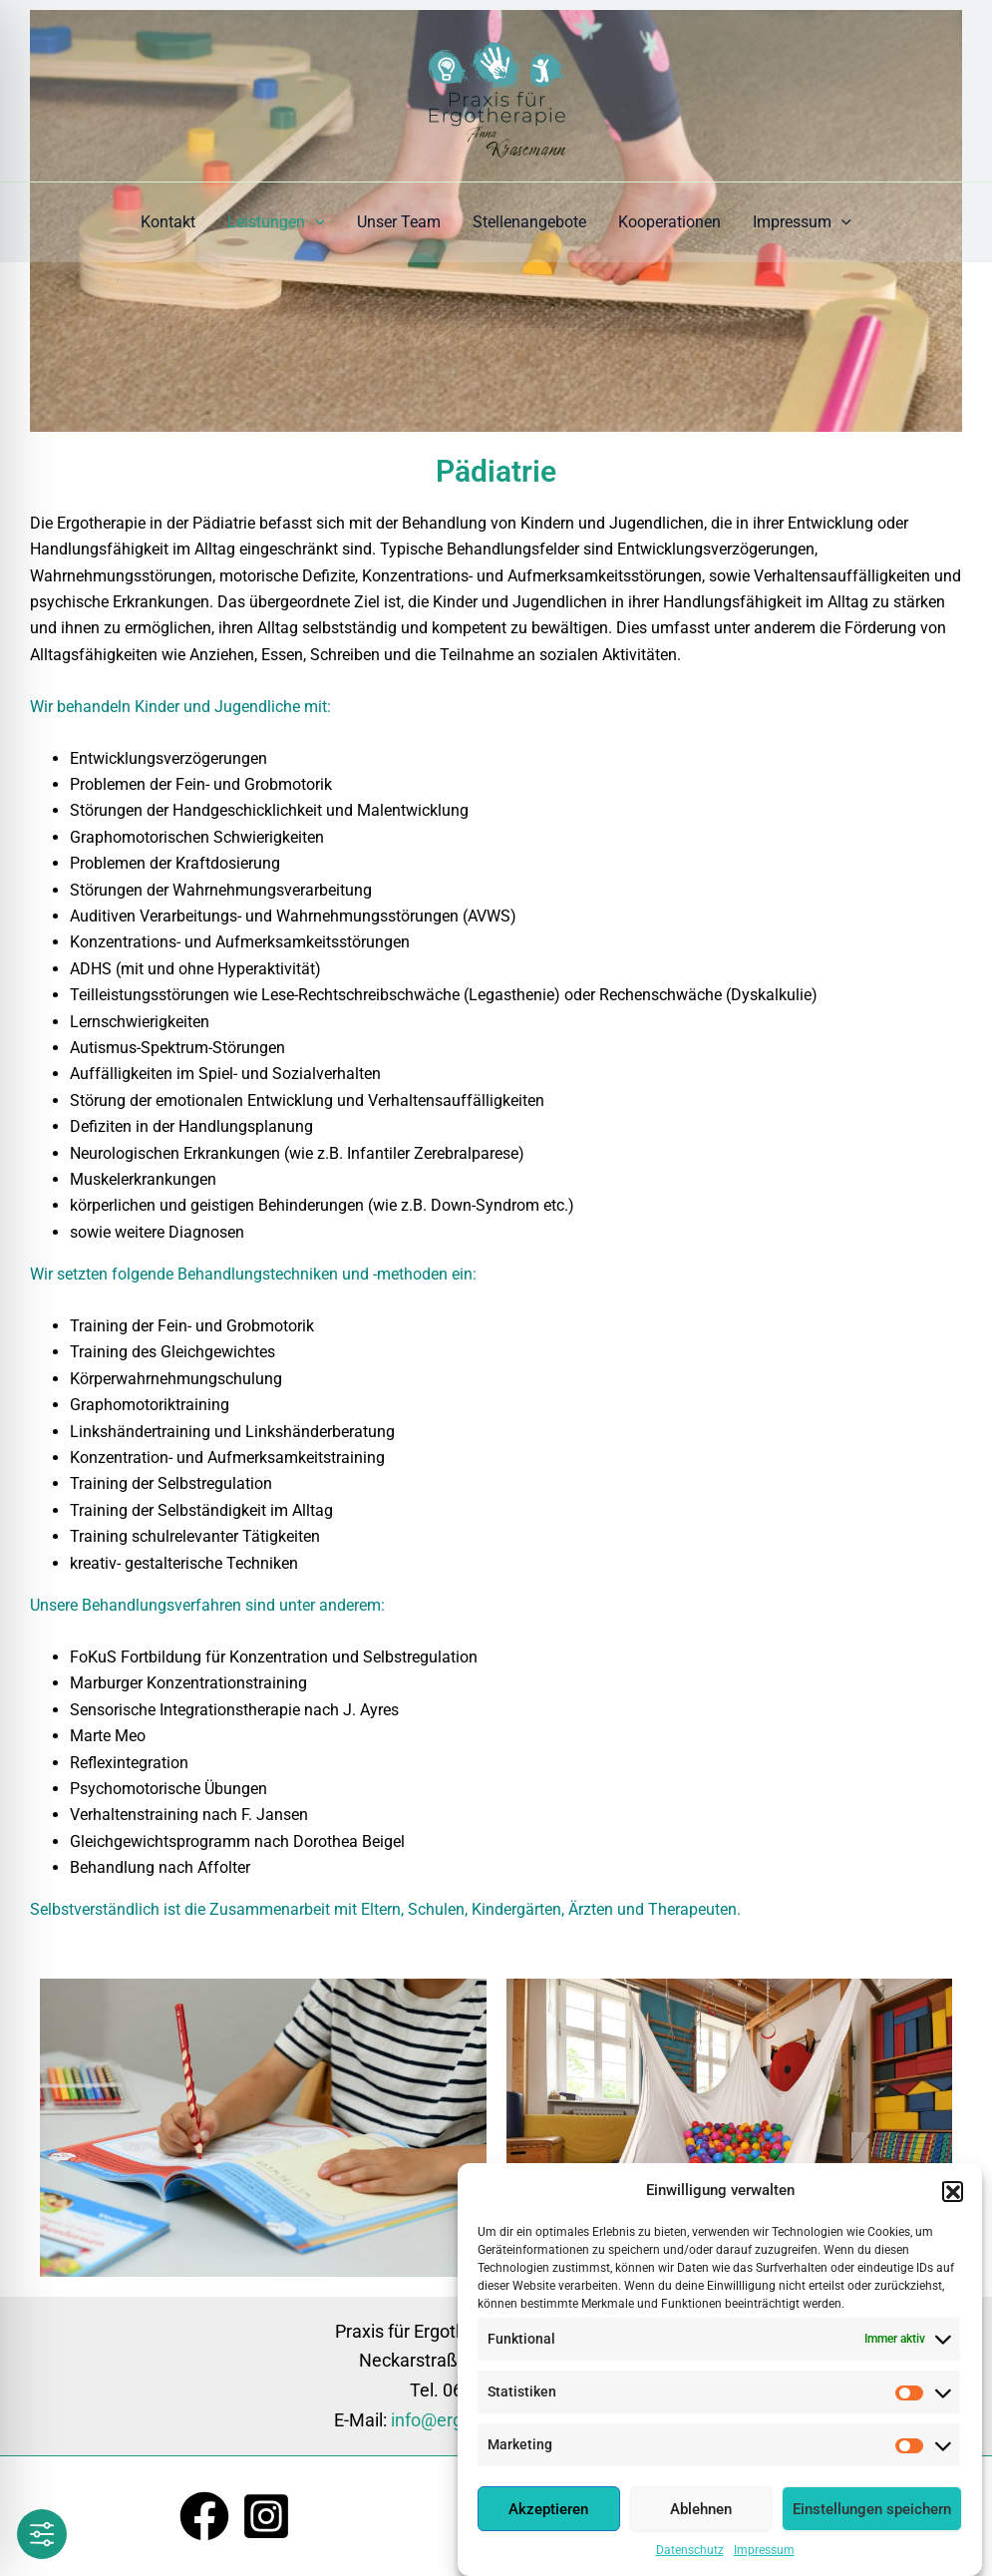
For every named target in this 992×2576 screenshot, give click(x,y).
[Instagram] (266, 2516)
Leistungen (276, 222)
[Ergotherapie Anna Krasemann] (496, 89)
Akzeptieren (548, 2510)
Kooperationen (669, 221)
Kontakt (168, 221)
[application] (315, 222)
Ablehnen (701, 2510)
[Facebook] (204, 2516)
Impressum (764, 2552)
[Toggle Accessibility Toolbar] (42, 2534)
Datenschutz (690, 2552)
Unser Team (399, 221)
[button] (952, 2192)
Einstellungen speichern (872, 2510)
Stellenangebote (529, 221)
